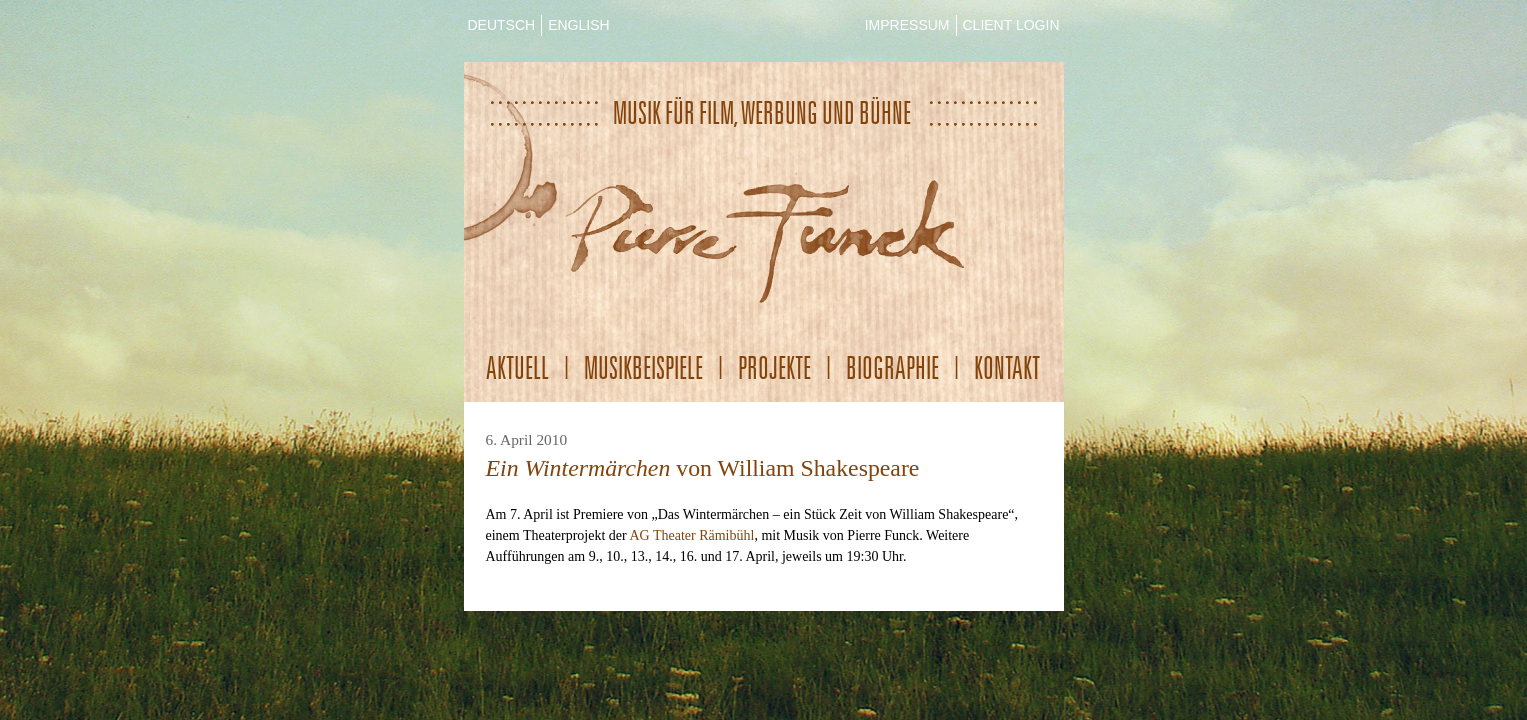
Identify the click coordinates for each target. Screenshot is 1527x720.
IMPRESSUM (907, 25)
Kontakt (1007, 367)
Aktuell (517, 367)
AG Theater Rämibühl (691, 535)
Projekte (774, 367)
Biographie (892, 367)
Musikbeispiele (643, 367)
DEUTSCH (502, 25)
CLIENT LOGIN (1011, 25)
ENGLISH (578, 25)
